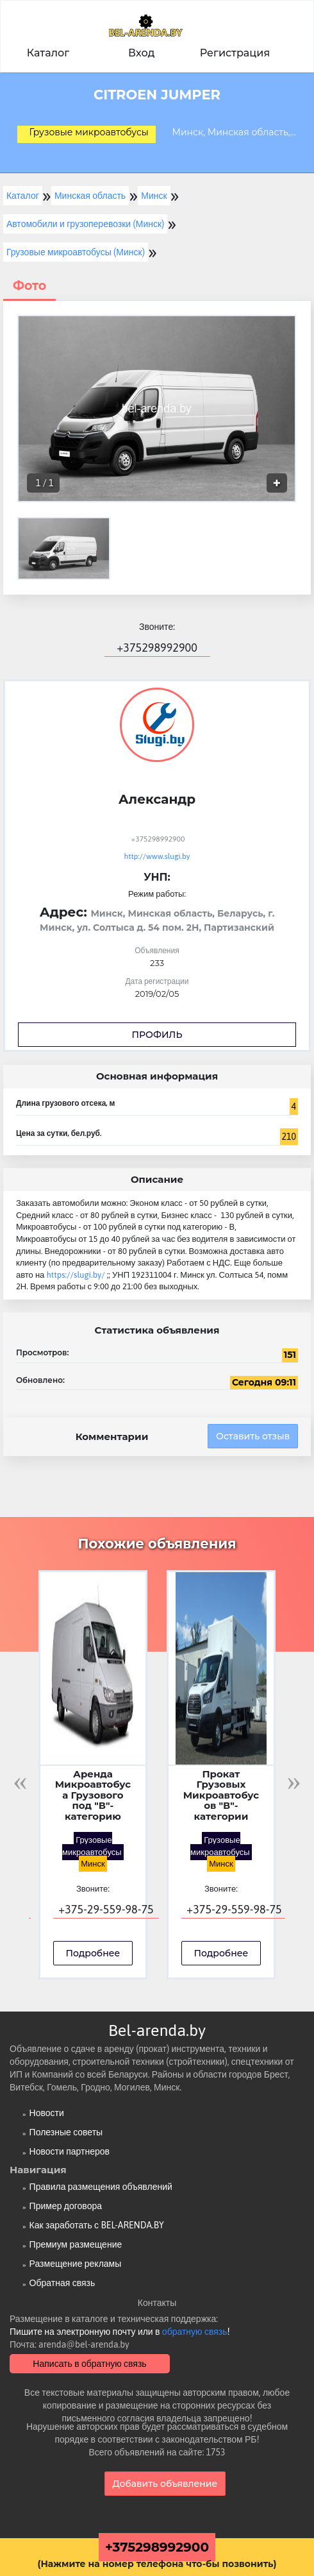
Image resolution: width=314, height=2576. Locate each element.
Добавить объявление (165, 2483)
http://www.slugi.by (157, 856)
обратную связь (194, 2331)
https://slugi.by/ (76, 1275)
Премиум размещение (75, 2244)
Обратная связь (62, 2283)
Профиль (157, 1034)
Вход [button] (141, 53)
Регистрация (235, 53)
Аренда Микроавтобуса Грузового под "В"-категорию (93, 1795)
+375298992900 (157, 2547)
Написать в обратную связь (89, 2364)
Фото (29, 285)
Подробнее (93, 1953)
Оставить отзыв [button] (253, 1436)
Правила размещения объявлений (100, 2187)
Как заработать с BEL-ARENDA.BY (96, 2225)
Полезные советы (66, 2132)
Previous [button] (20, 1781)
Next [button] (294, 1781)
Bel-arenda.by (157, 2030)
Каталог (48, 53)
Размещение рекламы (75, 2263)
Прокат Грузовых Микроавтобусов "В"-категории (221, 1795)
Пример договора (65, 2206)
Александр (157, 799)
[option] (156, 408)
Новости (46, 2113)
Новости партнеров (69, 2151)
